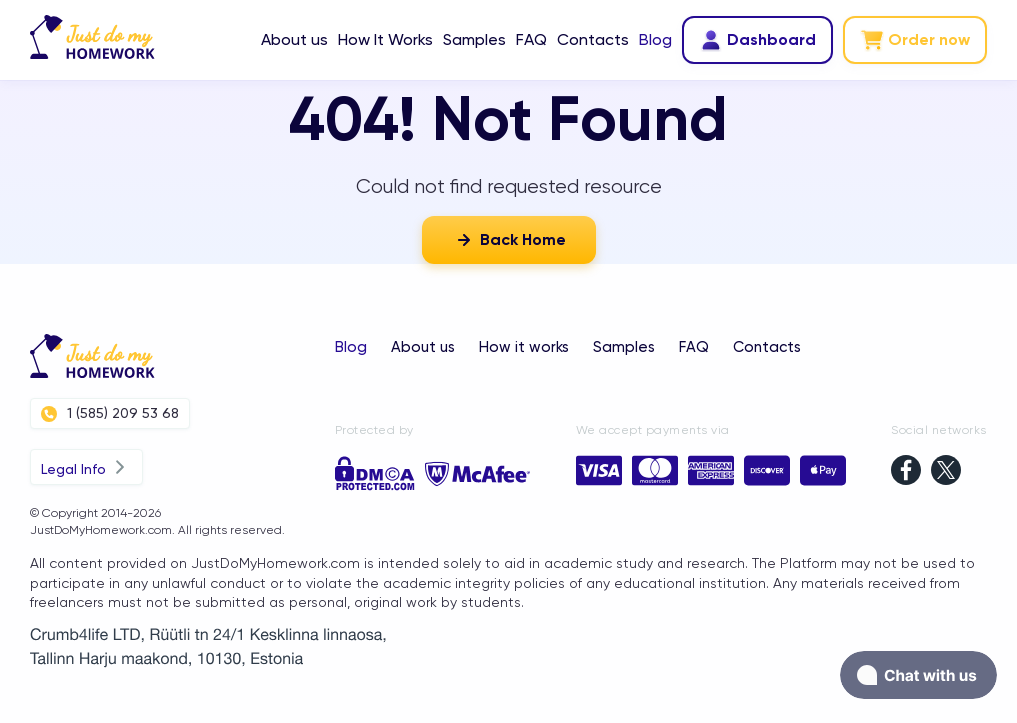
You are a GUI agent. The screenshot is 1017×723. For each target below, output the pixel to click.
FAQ (531, 39)
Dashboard (757, 40)
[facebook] (906, 472)
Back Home (509, 240)
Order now (915, 40)
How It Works (385, 39)
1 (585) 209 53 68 (110, 413)
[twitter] (946, 472)
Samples (474, 39)
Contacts (593, 39)
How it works (524, 347)
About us (294, 39)
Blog (655, 39)
